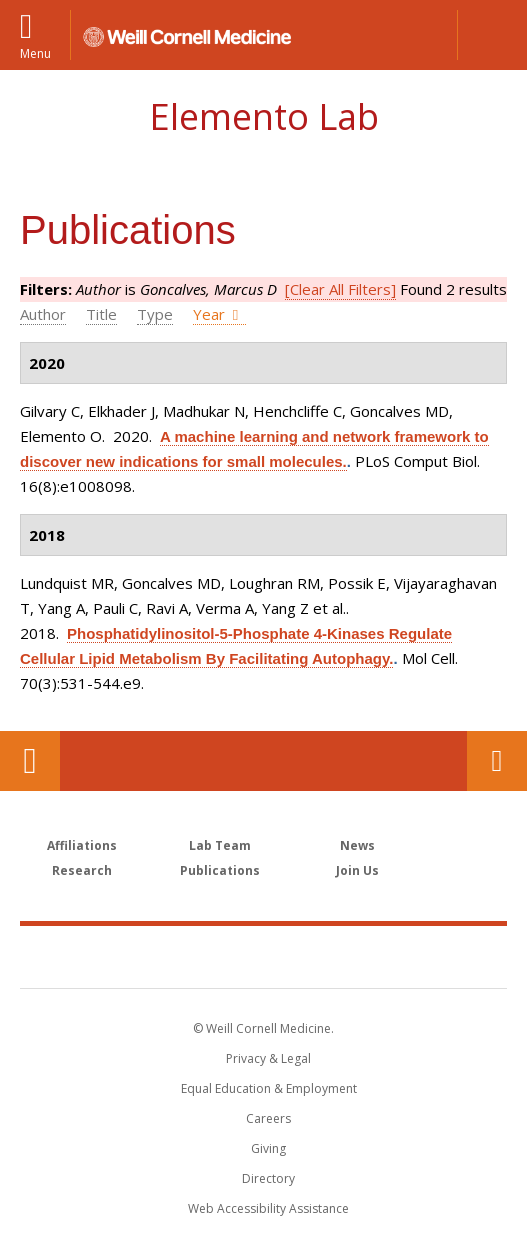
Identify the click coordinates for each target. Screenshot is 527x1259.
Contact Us (497, 761)
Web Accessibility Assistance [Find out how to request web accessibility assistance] (268, 1208)
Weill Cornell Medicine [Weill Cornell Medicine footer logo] (264, 956)
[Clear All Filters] (340, 289)
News (357, 845)
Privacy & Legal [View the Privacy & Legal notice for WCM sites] (268, 1058)
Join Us (357, 870)
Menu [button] (35, 52)
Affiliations (82, 845)
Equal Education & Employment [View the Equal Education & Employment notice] (269, 1088)
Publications (220, 870)
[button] (492, 35)
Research (82, 870)
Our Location (30, 761)
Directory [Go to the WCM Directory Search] (268, 1178)
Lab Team (220, 845)
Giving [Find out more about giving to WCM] (268, 1148)
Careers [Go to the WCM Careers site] (268, 1118)
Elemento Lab (264, 116)
